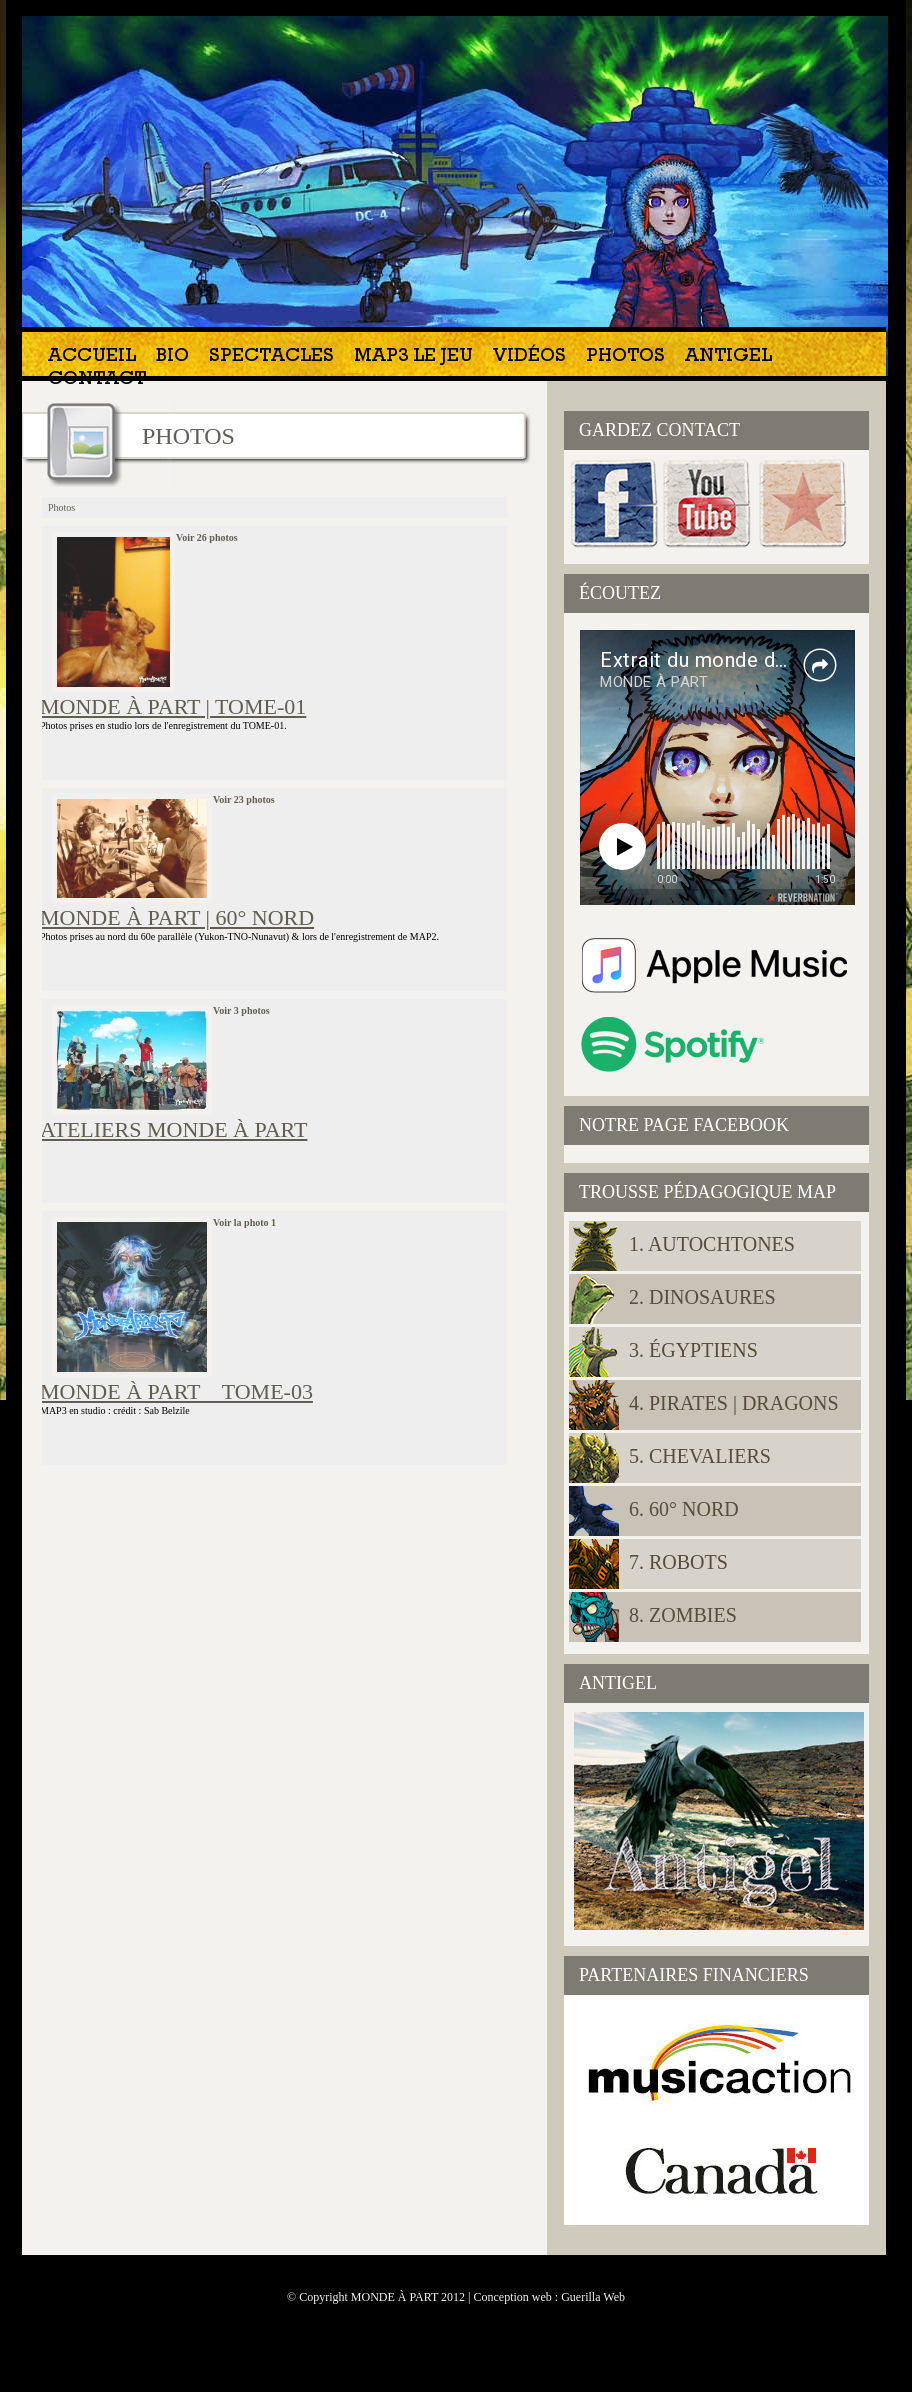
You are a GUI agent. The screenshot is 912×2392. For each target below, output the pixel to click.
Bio (172, 357)
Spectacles (271, 357)
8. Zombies (683, 1615)
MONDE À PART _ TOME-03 (176, 1391)
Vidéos (529, 357)
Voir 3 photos (241, 1010)
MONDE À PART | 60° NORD (177, 917)
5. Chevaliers (700, 1456)
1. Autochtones (712, 1244)
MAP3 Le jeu (413, 357)
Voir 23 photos (244, 799)
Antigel (728, 357)
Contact (97, 380)
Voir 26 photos (207, 537)
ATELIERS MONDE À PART (173, 1129)
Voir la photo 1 (244, 1222)
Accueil (92, 357)
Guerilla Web (593, 2297)
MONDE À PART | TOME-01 (173, 706)
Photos (625, 357)
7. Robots (678, 1562)
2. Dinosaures (702, 1297)
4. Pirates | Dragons (734, 1403)
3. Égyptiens (693, 1350)
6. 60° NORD (684, 1509)
